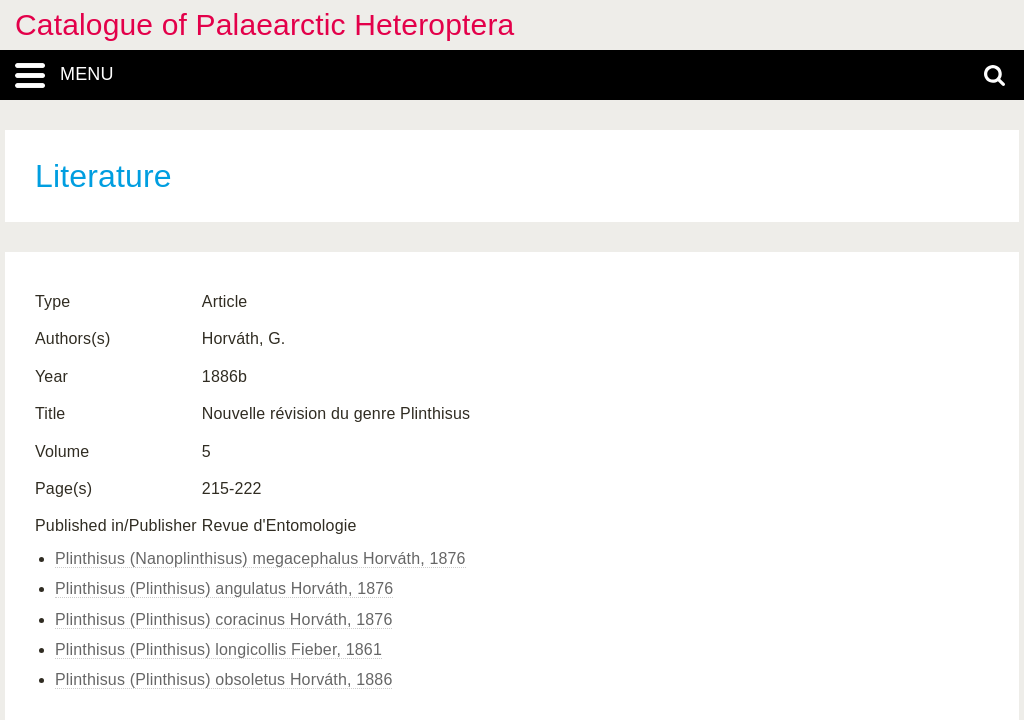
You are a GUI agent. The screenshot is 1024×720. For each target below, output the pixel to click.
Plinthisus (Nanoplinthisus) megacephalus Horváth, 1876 (260, 558)
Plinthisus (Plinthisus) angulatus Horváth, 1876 (224, 588)
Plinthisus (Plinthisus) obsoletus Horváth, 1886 (223, 679)
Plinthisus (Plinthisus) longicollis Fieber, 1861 (218, 649)
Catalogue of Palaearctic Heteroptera (264, 24)
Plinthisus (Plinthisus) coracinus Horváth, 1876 (223, 619)
